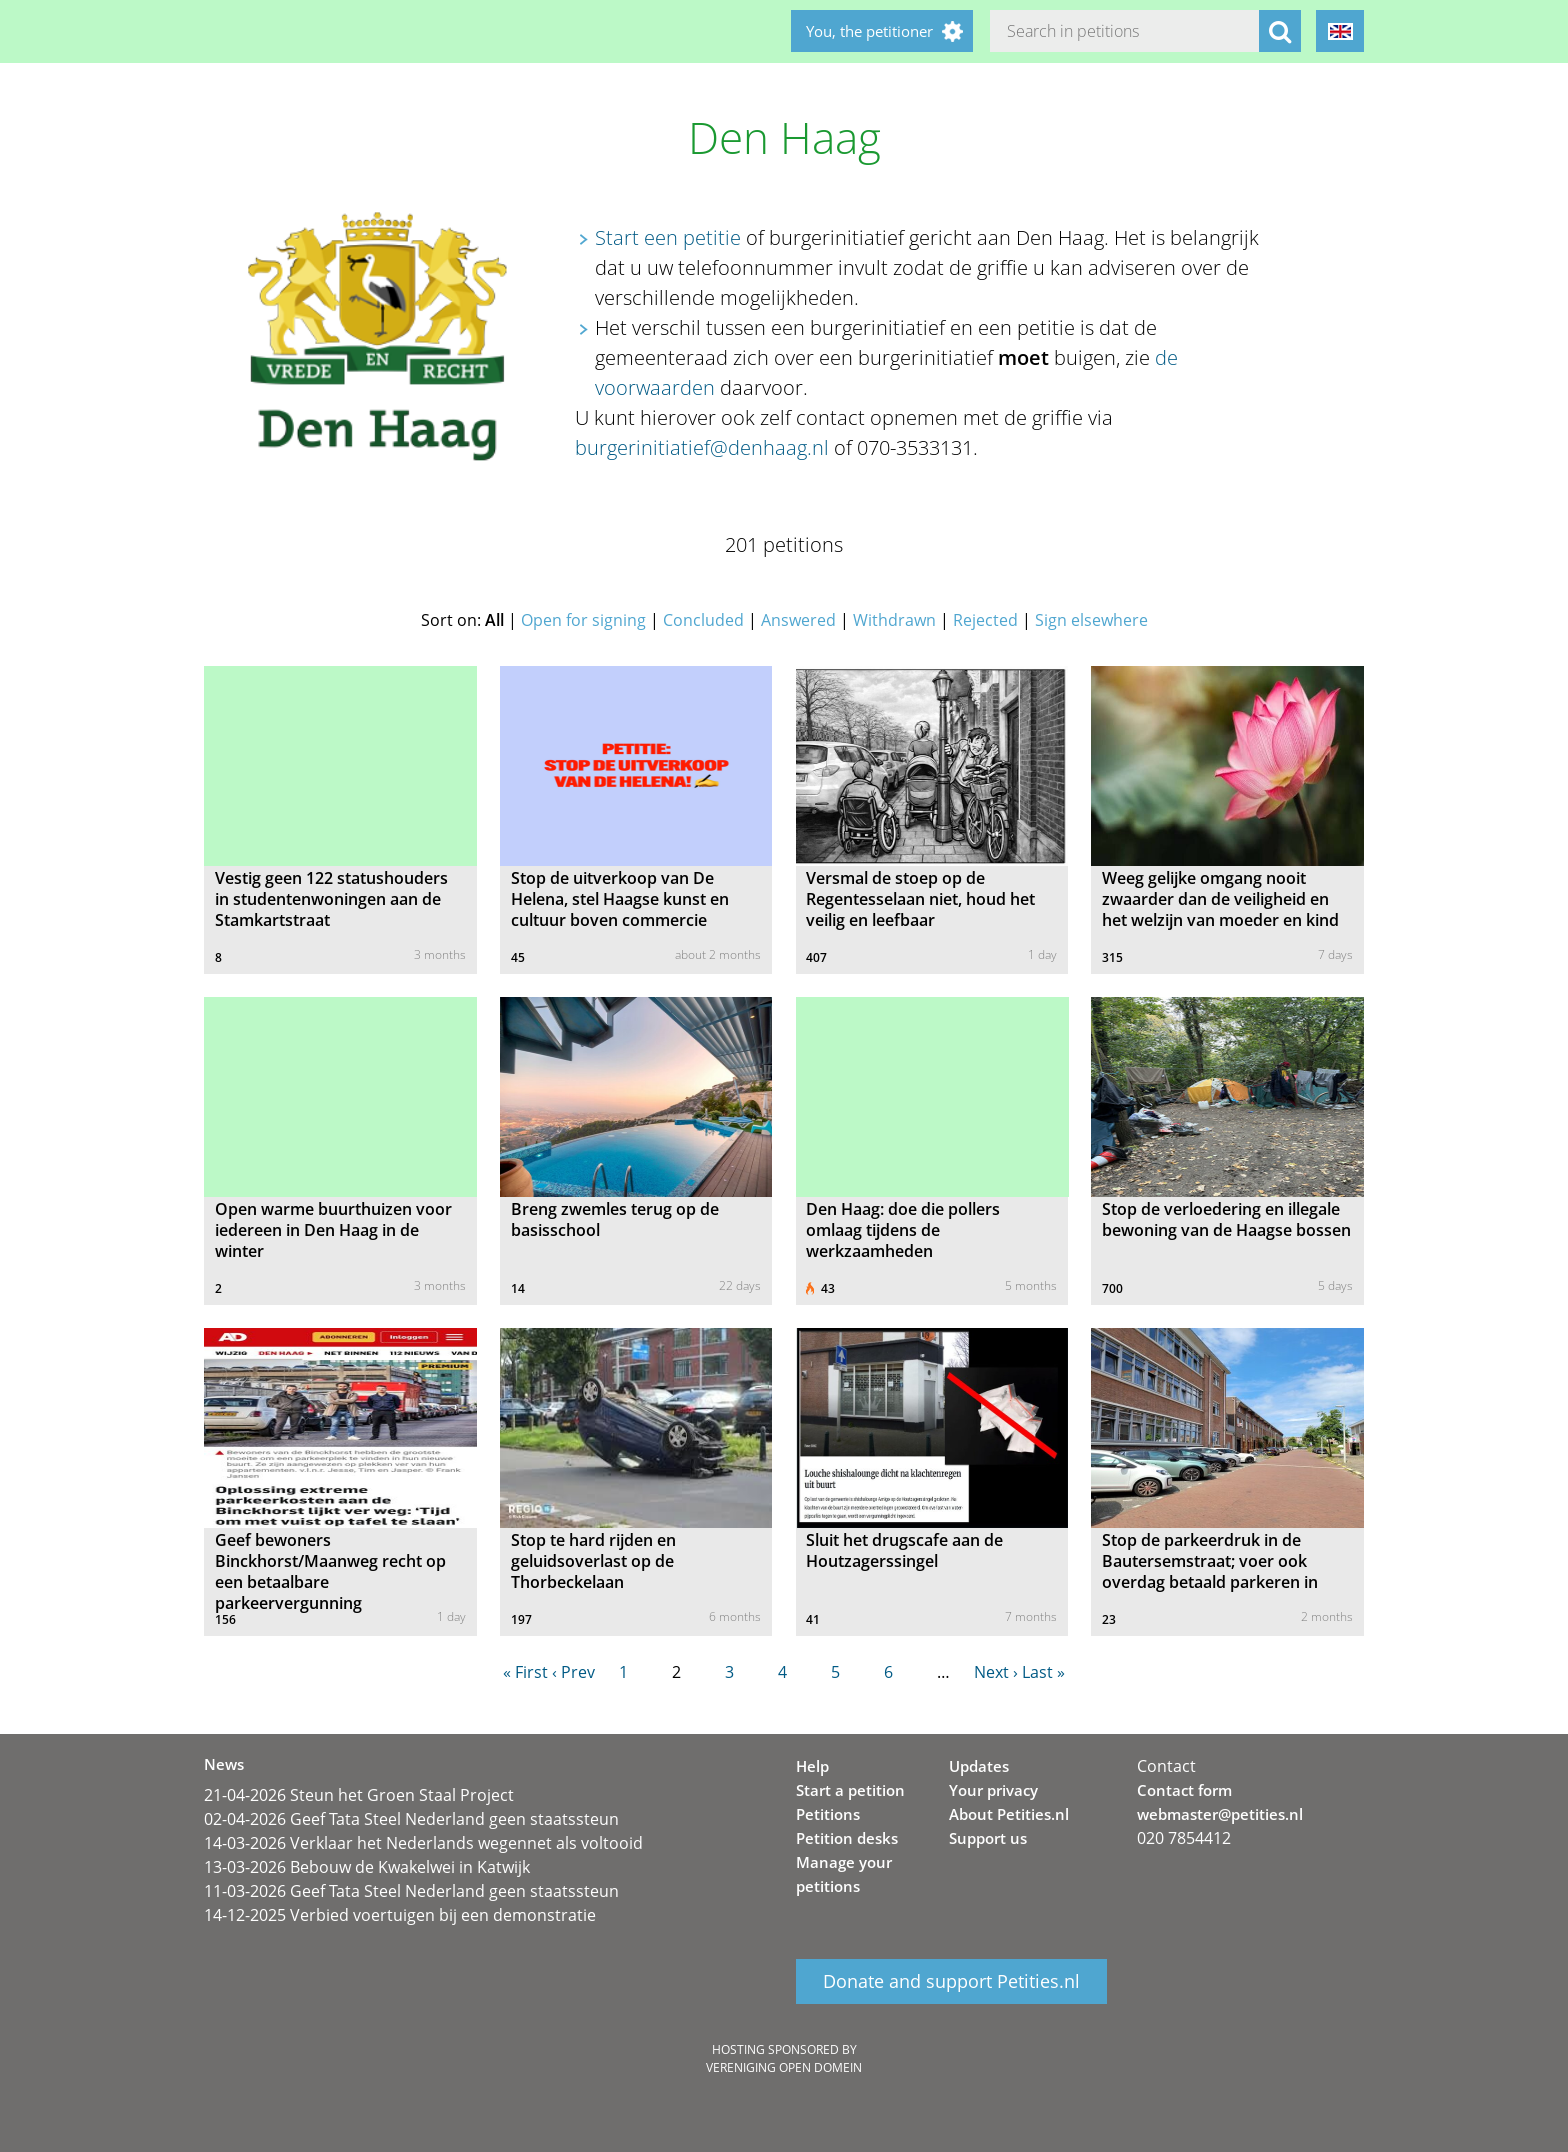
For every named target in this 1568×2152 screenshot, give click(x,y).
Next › (996, 1672)
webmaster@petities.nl (1220, 1814)
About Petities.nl (1009, 1814)
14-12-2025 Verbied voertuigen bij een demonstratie (400, 1915)
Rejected (985, 620)
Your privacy (993, 1790)
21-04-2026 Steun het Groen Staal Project (359, 1795)
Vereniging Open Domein (784, 2067)
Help (812, 1766)
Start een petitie (668, 237)
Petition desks (847, 1838)
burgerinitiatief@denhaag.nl (702, 447)
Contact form (1184, 1790)
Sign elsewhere (1091, 620)
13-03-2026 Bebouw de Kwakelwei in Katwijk (367, 1867)
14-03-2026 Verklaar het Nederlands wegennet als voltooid (423, 1843)
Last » (1043, 1672)
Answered (798, 620)
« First (525, 1672)
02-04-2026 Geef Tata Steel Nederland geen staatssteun (411, 1819)
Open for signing (583, 620)
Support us (988, 1838)
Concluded (703, 620)
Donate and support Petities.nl (951, 1982)
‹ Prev (573, 1672)
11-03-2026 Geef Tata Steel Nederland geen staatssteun (411, 1891)
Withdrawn (894, 620)
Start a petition (850, 1790)
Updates (979, 1766)
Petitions (828, 1814)
